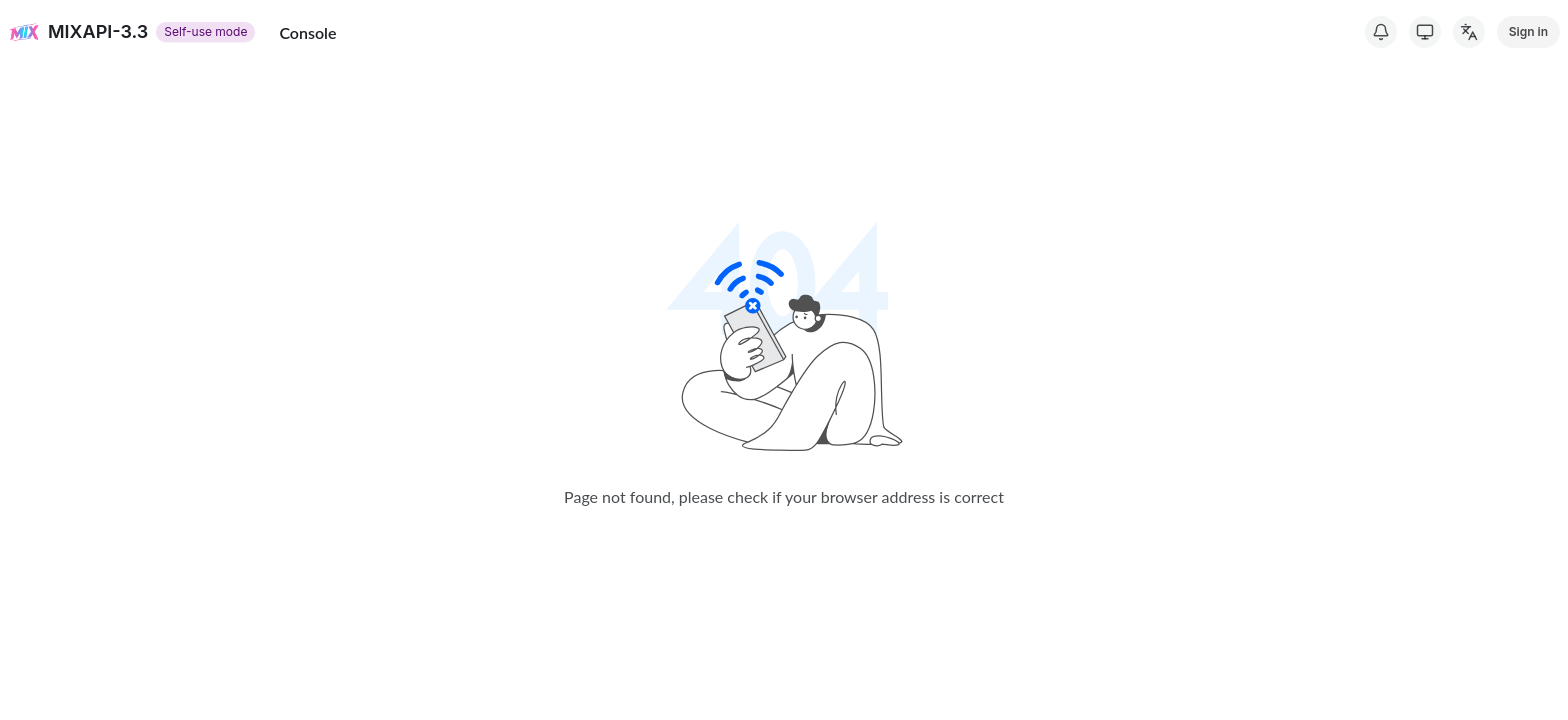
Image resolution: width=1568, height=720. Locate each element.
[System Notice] (1381, 32)
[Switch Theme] (1425, 32)
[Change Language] (1469, 32)
